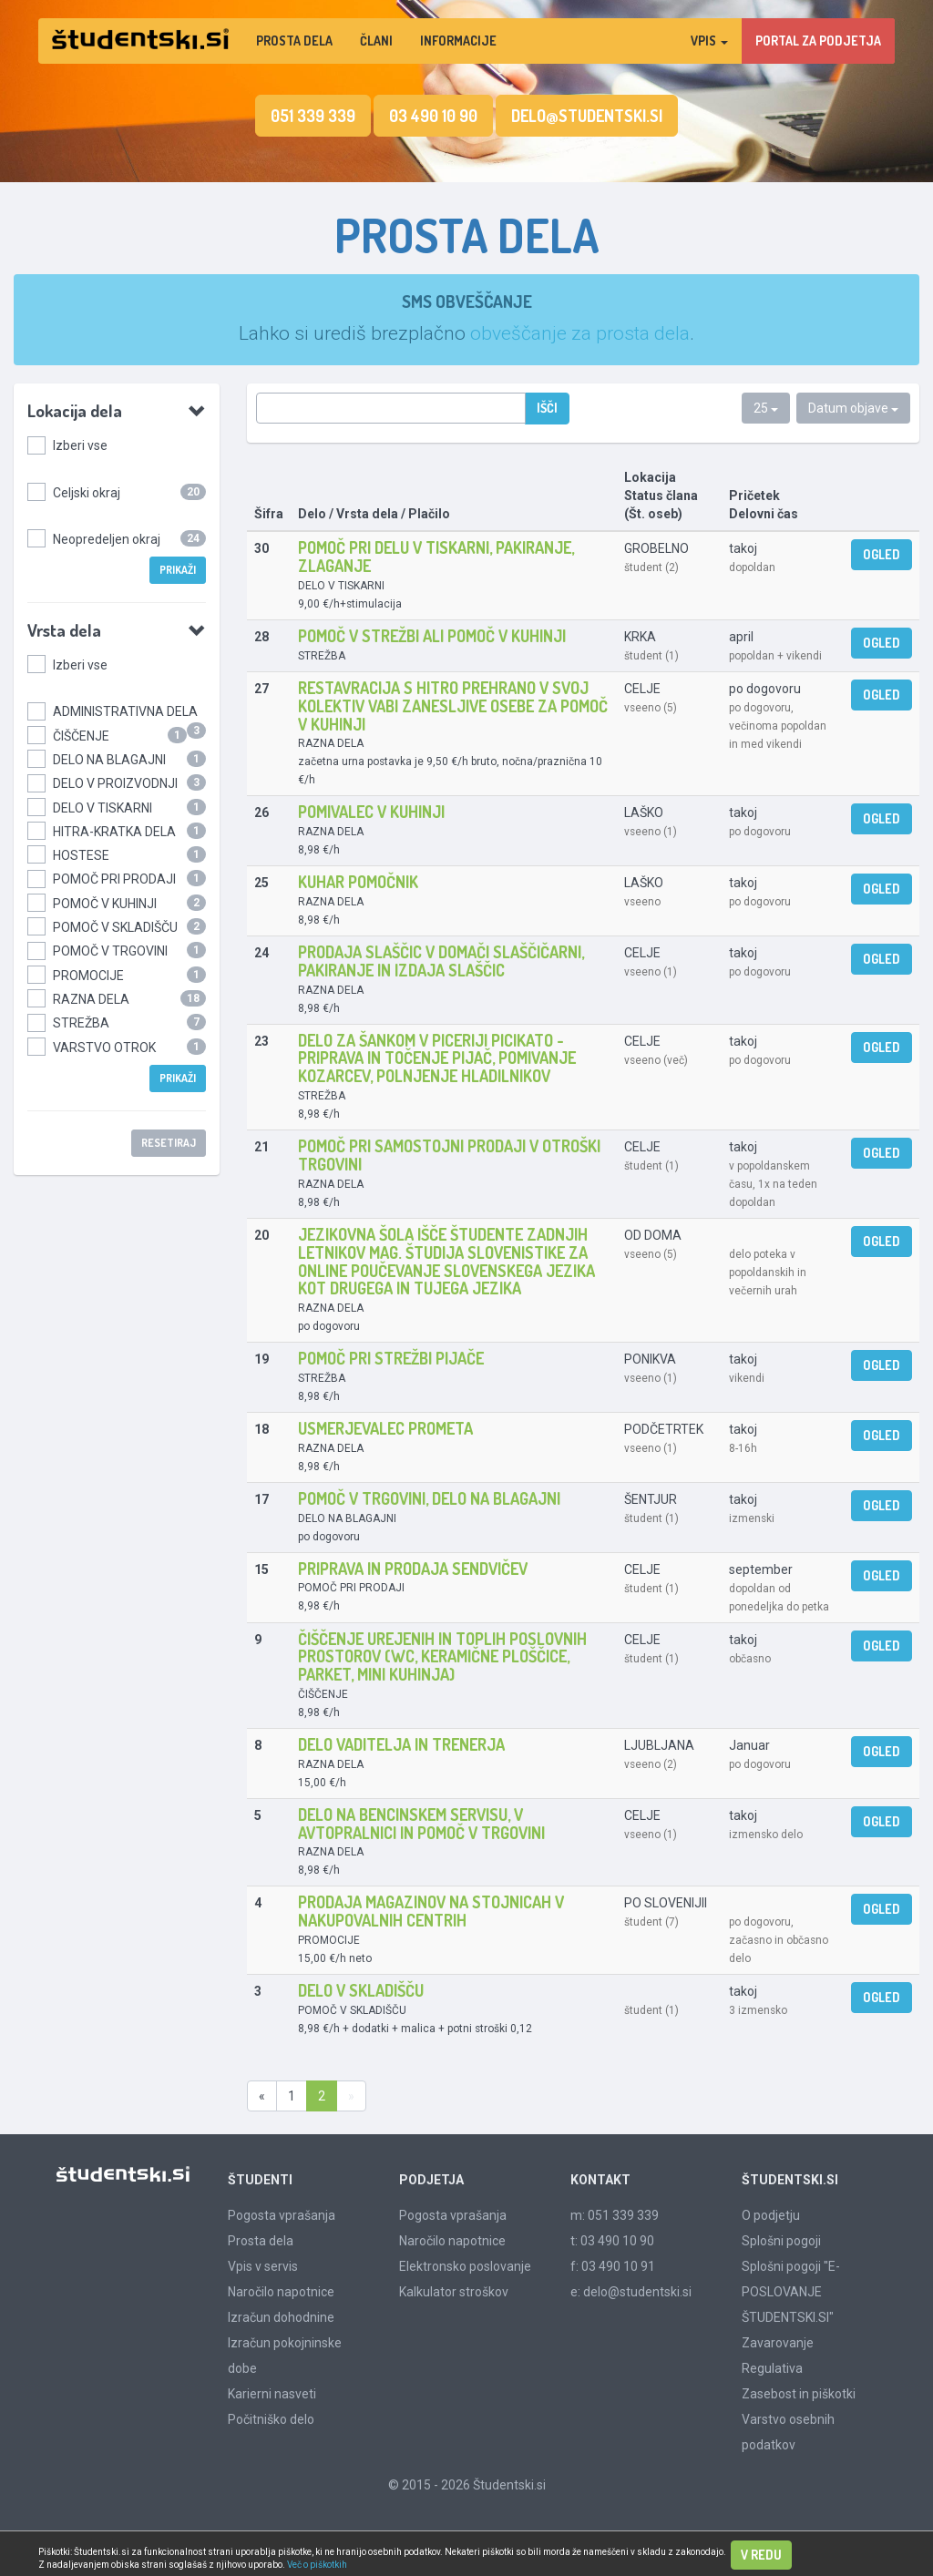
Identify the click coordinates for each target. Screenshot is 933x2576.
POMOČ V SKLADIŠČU (115, 927)
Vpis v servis (263, 2266)
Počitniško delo (271, 2419)
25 (766, 408)
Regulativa (772, 2368)
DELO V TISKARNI (102, 808)
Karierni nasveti (272, 2394)
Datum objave (853, 408)
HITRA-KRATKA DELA (114, 831)
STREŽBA (81, 1023)
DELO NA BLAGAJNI (109, 759)
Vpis (709, 40)
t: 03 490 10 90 (612, 2241)
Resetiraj (168, 1143)
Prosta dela (294, 40)
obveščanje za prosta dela (580, 333)
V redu (761, 2554)
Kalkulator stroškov (453, 2292)
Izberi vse (80, 445)
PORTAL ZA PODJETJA (818, 40)
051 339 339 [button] (313, 116)
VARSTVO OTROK (104, 1047)
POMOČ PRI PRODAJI (114, 879)
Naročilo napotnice (281, 2292)
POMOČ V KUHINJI (105, 903)
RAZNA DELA (91, 999)
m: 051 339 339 (614, 2215)
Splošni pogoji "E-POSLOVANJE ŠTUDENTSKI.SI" (791, 2292)
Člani (376, 40)
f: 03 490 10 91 (612, 2266)
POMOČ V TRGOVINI (110, 951)
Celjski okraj (86, 493)
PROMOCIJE (88, 975)
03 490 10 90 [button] (433, 116)
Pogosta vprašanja (281, 2215)
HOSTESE (81, 855)
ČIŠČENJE (81, 736)
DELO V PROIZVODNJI (115, 783)
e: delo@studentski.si (631, 2292)
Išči (547, 407)
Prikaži (177, 570)
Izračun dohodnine (281, 2317)
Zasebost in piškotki (799, 2394)
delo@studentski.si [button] (586, 116)
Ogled (881, 554)
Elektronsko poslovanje (465, 2266)
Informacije (458, 40)
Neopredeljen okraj (106, 539)
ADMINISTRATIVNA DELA (125, 711)
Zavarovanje (778, 2343)
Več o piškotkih (317, 2565)
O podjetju (771, 2215)
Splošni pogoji (781, 2241)
